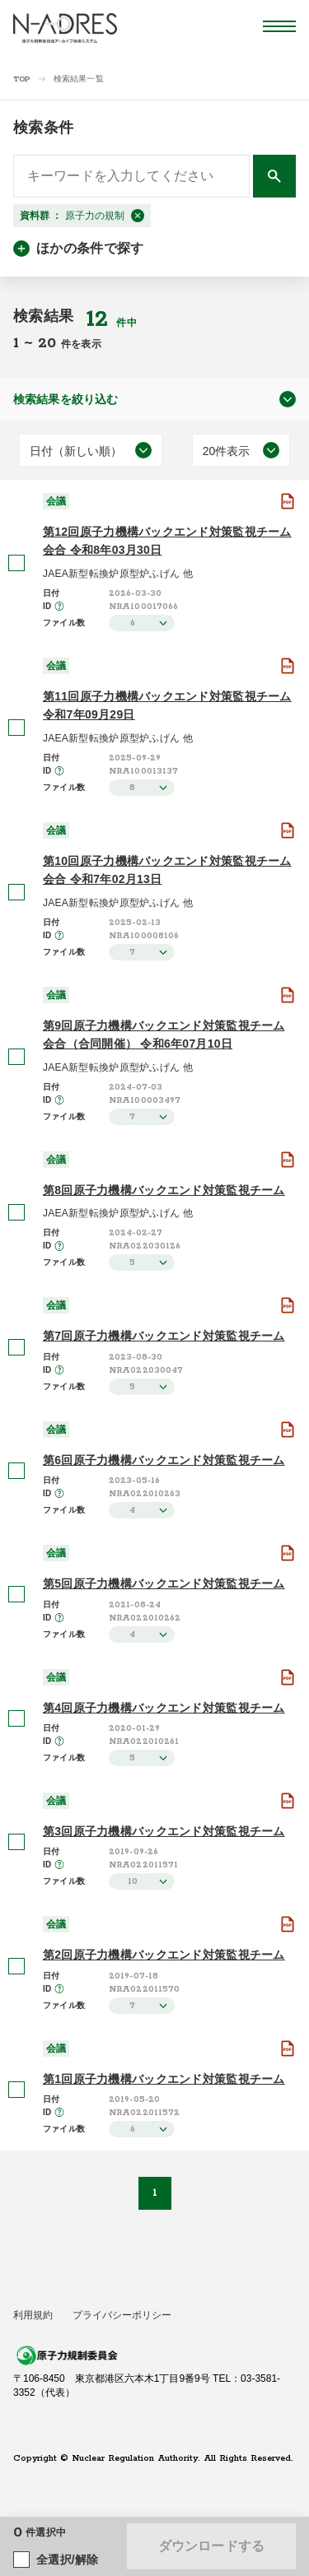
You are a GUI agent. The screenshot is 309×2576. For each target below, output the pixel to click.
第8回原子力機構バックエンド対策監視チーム (164, 1190)
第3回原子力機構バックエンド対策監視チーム (164, 1831)
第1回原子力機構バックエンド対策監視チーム (164, 2078)
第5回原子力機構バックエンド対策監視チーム (164, 1583)
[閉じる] (137, 215)
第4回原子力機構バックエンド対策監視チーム (164, 1707)
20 (49, 343)
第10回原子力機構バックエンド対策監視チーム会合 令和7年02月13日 (167, 870)
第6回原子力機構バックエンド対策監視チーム (164, 1460)
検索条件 (43, 127)
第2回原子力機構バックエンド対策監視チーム (164, 1954)
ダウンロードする (211, 2546)
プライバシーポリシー (122, 2315)
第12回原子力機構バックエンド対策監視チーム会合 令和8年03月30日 (167, 540)
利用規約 (33, 2315)
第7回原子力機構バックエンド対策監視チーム (164, 1335)
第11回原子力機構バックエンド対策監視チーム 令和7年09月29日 (167, 705)
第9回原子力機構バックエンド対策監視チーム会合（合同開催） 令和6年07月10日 (164, 1034)
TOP (21, 79)
